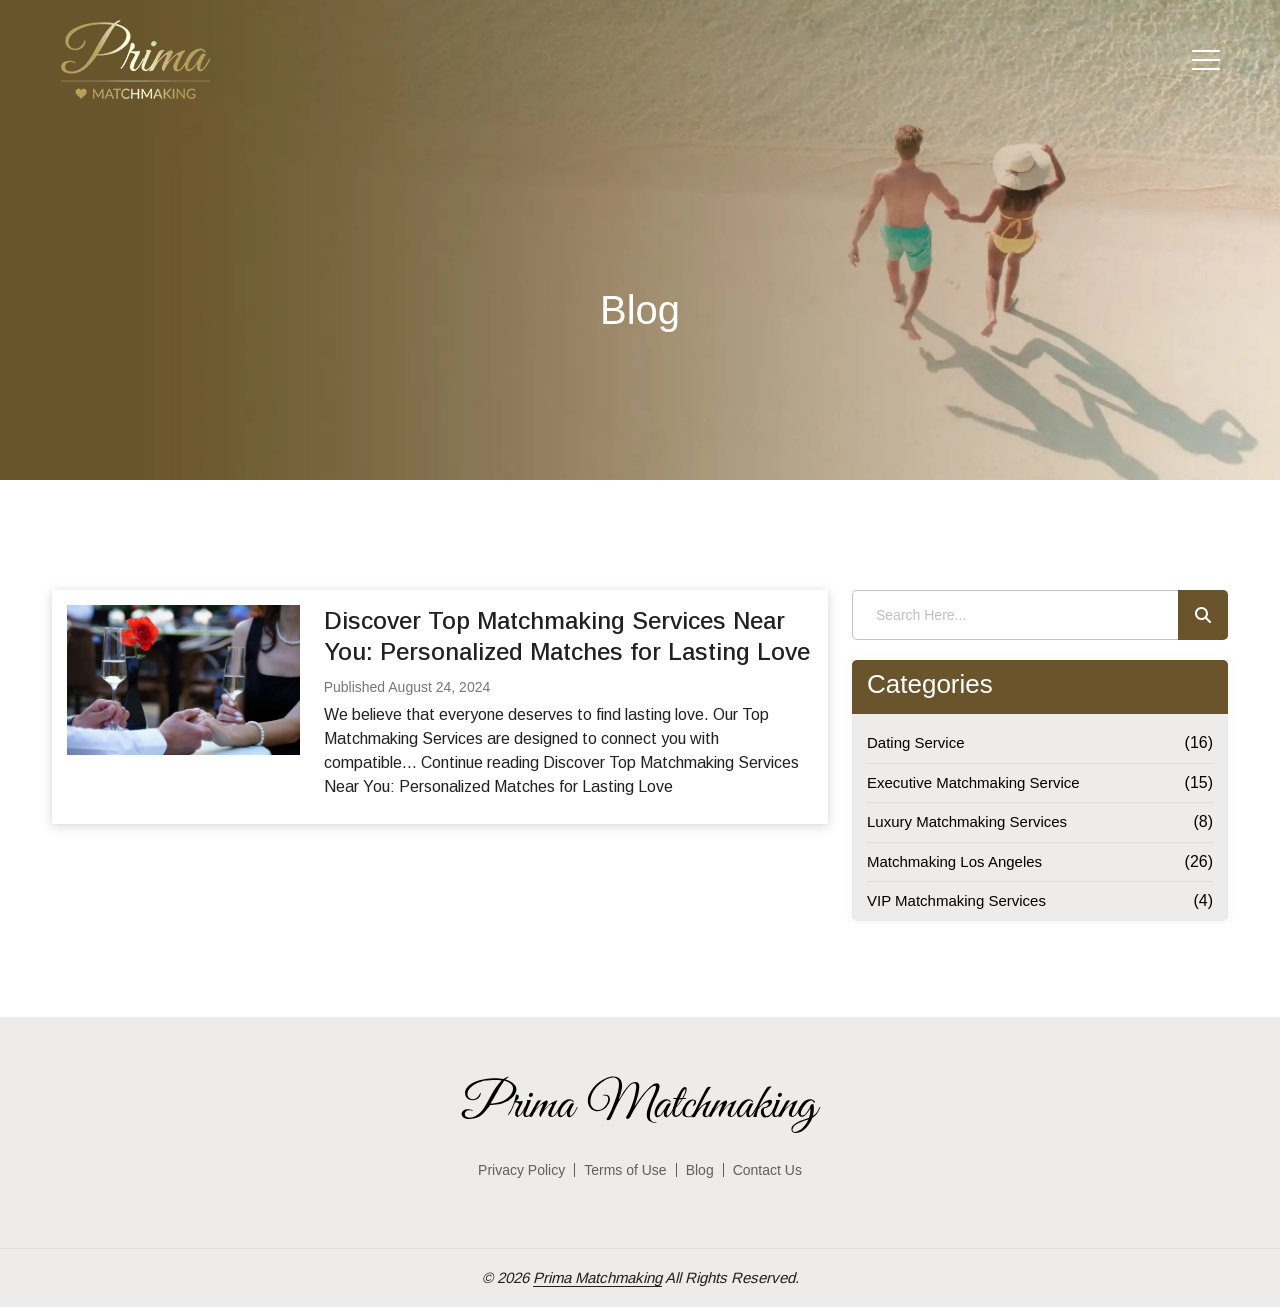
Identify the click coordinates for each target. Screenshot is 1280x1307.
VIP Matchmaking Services (956, 900)
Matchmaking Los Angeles (954, 861)
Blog (700, 1170)
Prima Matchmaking (597, 1277)
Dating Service (916, 742)
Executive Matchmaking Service (973, 782)
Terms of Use (625, 1170)
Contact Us (767, 1170)
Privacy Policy (521, 1170)
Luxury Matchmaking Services (967, 821)
